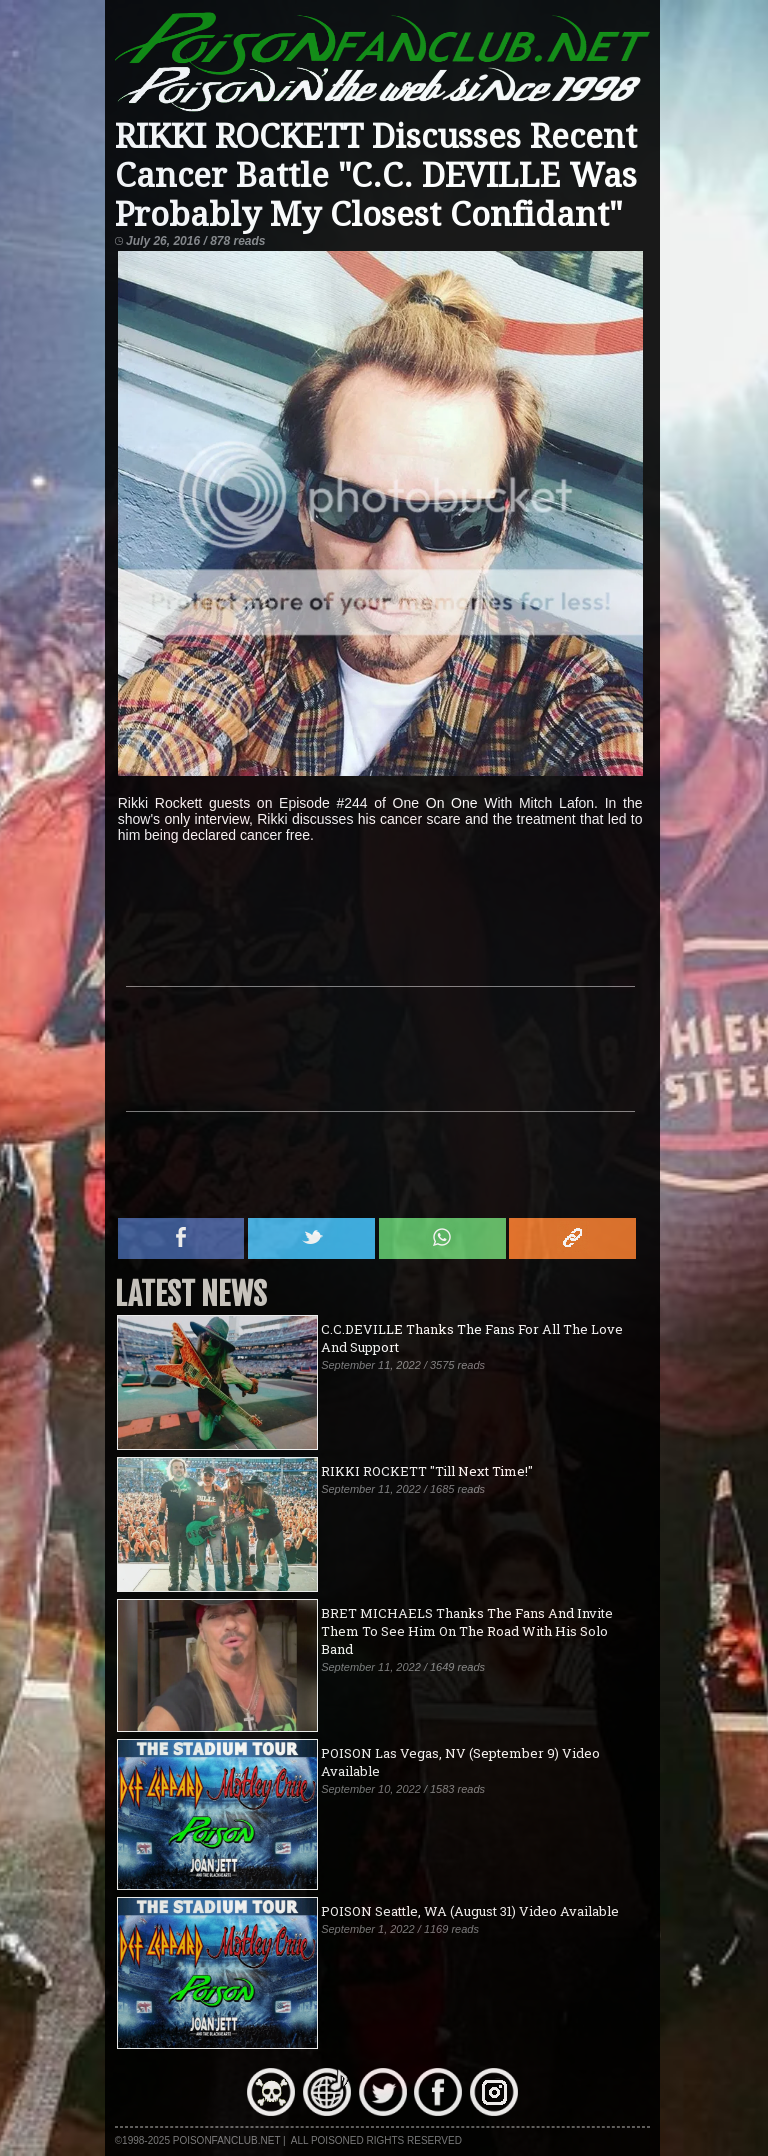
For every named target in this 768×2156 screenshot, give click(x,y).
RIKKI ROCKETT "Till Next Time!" (427, 1471)
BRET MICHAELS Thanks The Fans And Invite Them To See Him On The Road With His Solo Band (467, 1631)
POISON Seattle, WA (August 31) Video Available (470, 1911)
